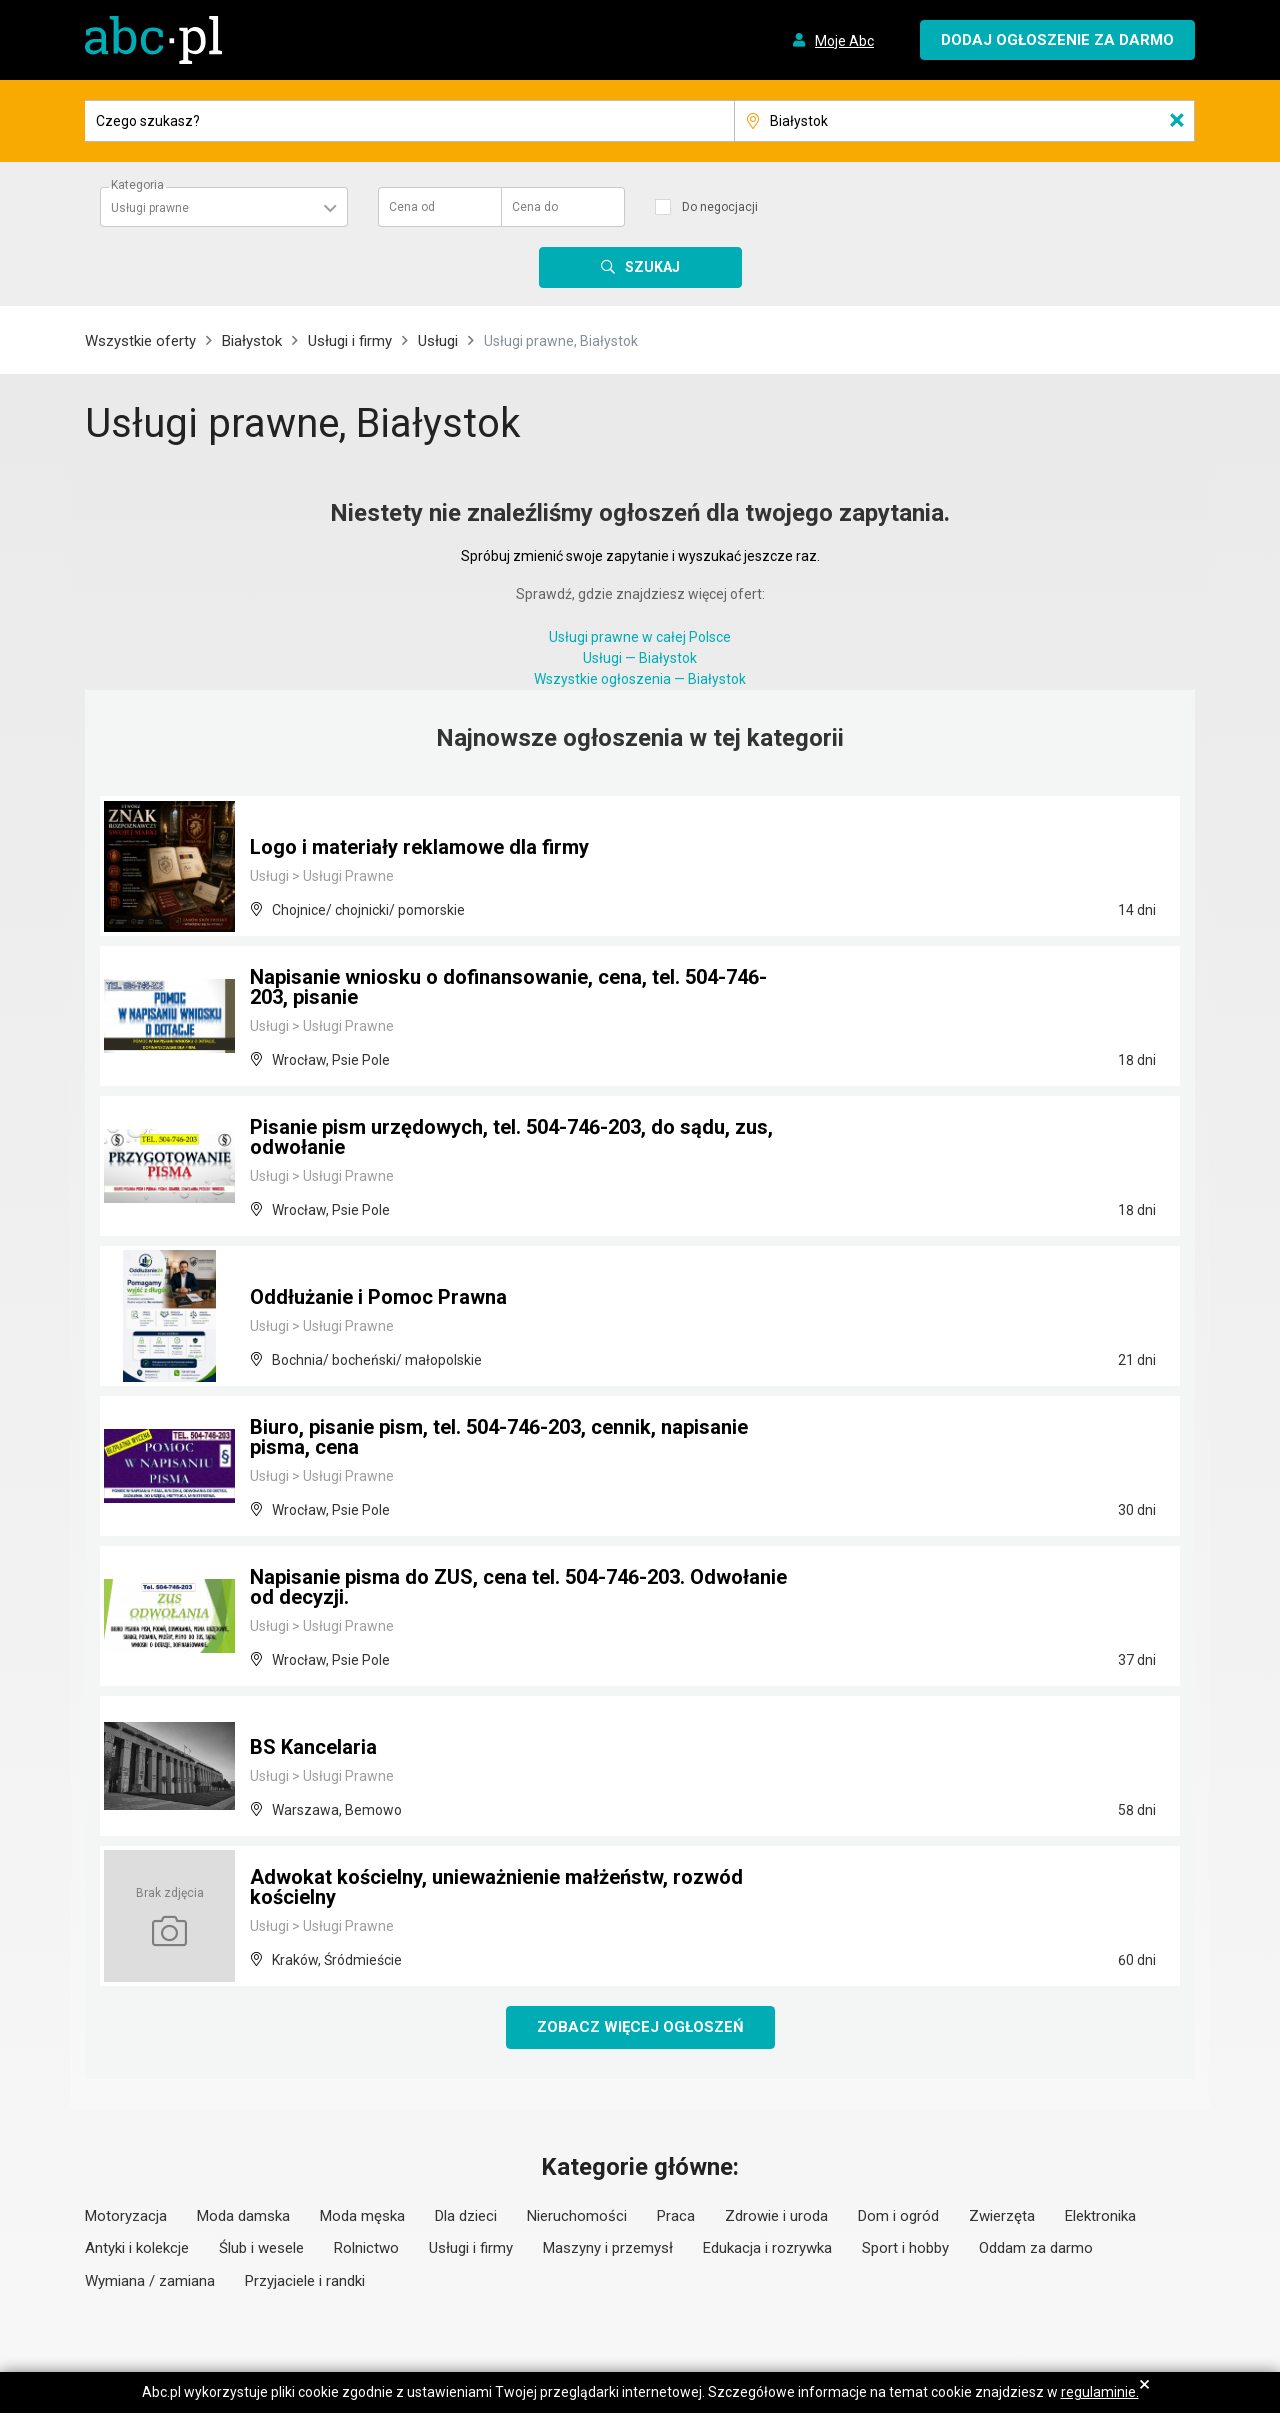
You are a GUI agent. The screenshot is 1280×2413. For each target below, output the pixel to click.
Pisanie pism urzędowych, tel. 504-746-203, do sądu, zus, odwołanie (511, 1137)
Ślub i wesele (261, 2248)
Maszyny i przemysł (608, 2248)
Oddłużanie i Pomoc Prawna (378, 1297)
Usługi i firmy (350, 341)
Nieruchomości (577, 2216)
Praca (676, 2216)
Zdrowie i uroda (776, 2216)
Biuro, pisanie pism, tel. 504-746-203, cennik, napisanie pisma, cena (499, 1437)
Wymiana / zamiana (150, 2281)
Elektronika (1100, 2216)
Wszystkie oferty (140, 341)
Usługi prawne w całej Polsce (640, 637)
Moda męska (362, 2216)
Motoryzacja (126, 2216)
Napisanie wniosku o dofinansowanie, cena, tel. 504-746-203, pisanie (508, 987)
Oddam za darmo (1036, 2248)
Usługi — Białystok (640, 658)
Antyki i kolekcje (137, 2248)
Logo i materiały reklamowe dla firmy (419, 847)
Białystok (252, 341)
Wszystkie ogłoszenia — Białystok (640, 679)
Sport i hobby (905, 2248)
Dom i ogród (898, 2216)
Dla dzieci (466, 2216)
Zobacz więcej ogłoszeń (640, 2027)
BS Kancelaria (313, 1747)
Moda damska (243, 2216)
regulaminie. (1100, 2392)
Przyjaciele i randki (305, 2281)
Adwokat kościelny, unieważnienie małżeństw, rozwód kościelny (496, 1887)
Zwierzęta (1002, 2216)
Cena (412, 207)
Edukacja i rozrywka (767, 2248)
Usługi (438, 341)
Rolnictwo (366, 2248)
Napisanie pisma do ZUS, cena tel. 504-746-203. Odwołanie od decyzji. (518, 1587)
